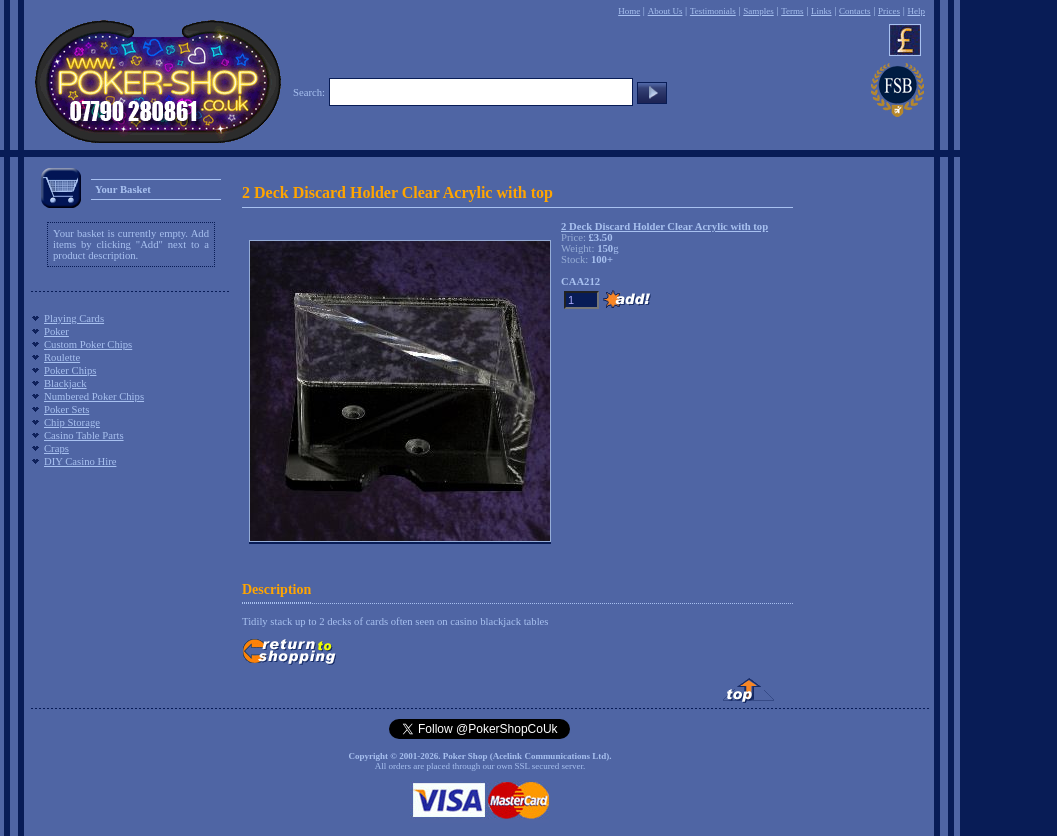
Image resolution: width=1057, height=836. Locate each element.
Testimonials (713, 11)
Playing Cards (74, 318)
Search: (309, 92)
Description (276, 589)
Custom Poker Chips (88, 344)
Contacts (855, 11)
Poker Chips (70, 370)
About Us (665, 11)
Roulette (62, 357)
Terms (792, 11)
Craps (56, 448)
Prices (889, 11)
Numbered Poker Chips (94, 396)
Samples (758, 11)
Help (916, 11)
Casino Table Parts (84, 435)
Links (821, 11)
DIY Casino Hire (80, 461)
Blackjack (65, 383)
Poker (56, 331)
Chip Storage (72, 422)
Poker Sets (66, 409)
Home (629, 11)
